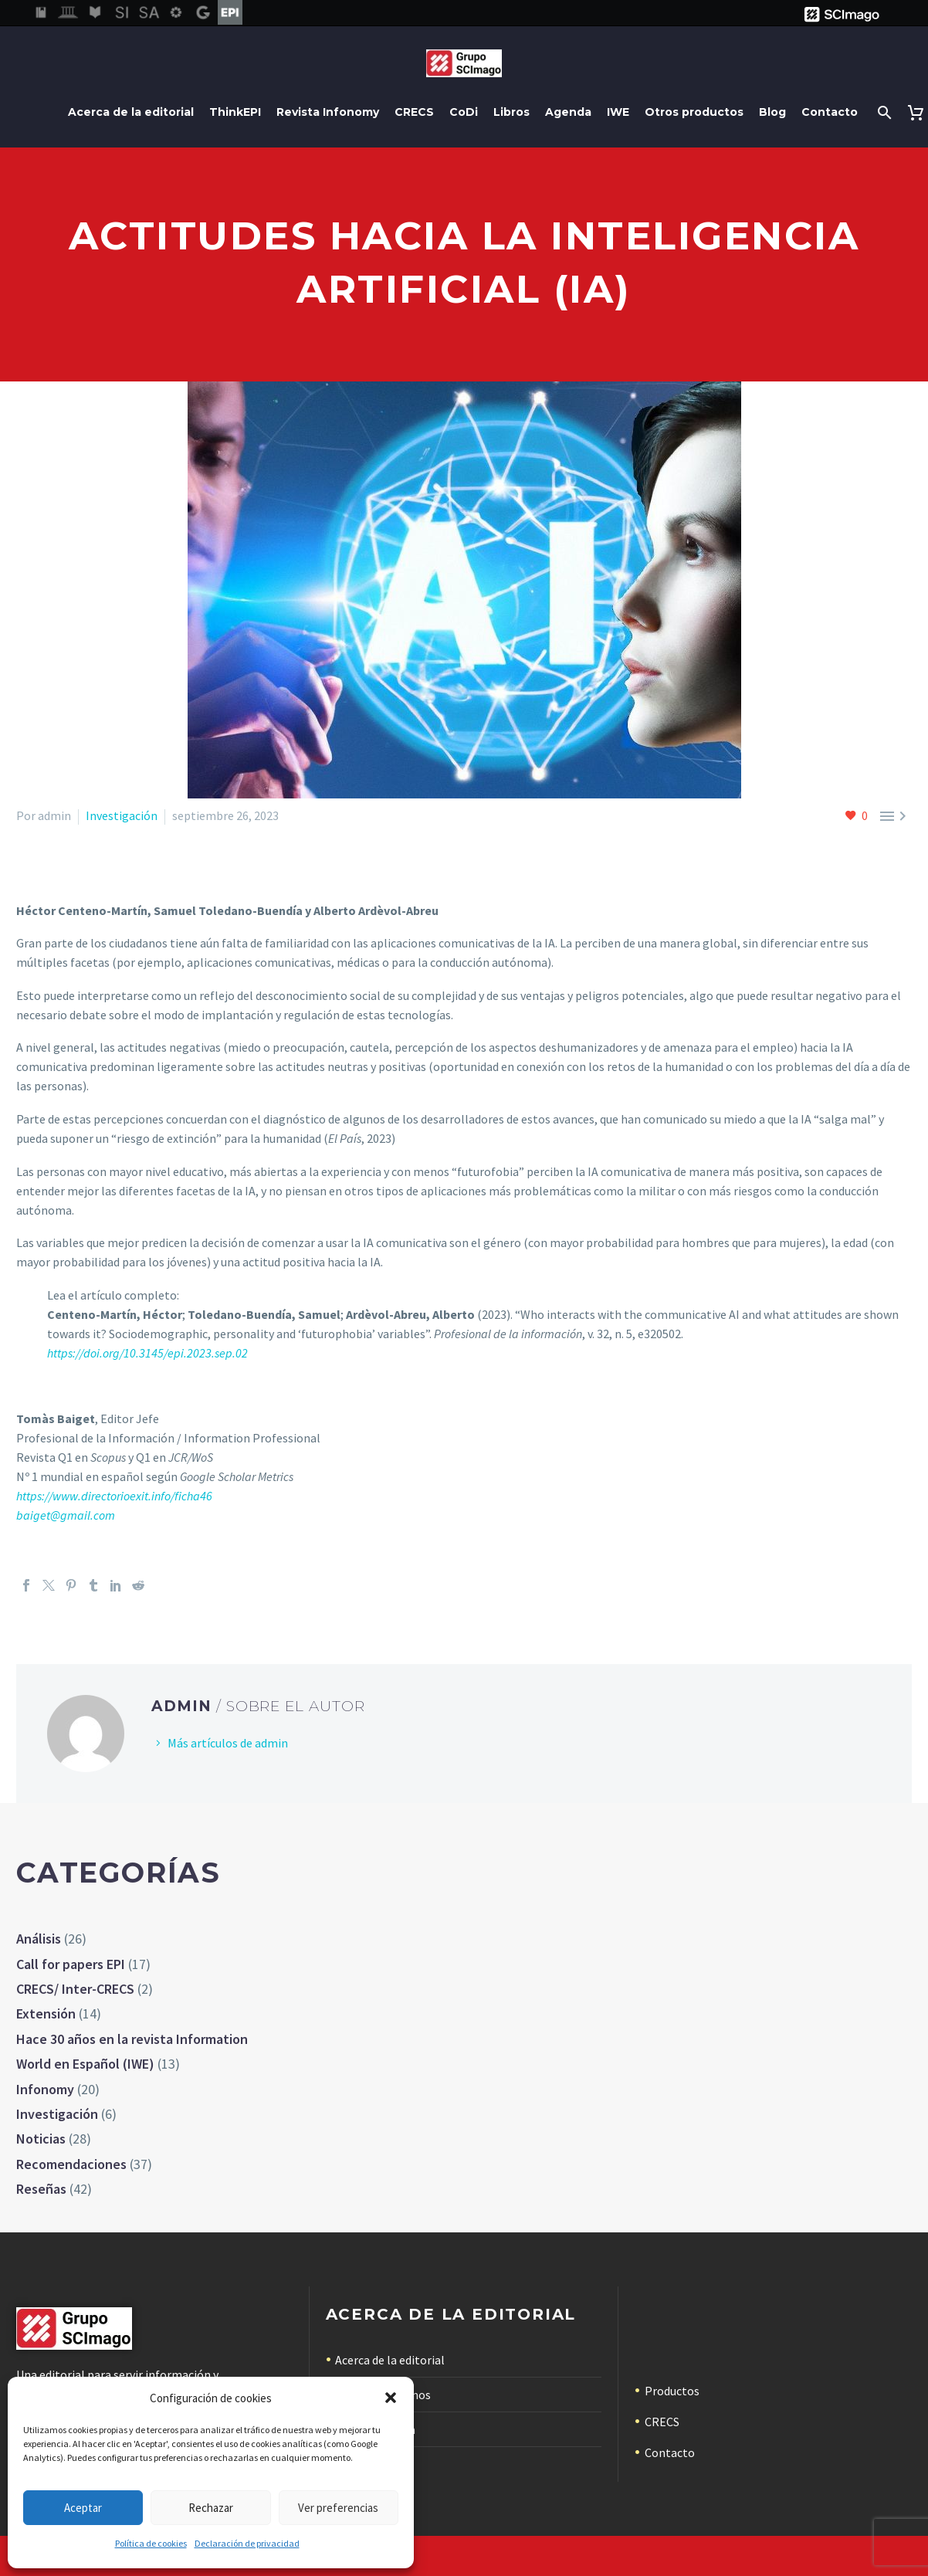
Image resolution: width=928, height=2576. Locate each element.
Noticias (41, 2138)
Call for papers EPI (70, 1964)
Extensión (46, 2013)
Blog (772, 112)
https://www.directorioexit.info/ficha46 (114, 1495)
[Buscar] (883, 112)
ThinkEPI (235, 112)
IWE (618, 112)
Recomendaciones (71, 2164)
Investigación (121, 815)
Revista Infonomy (327, 112)
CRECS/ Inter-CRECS (75, 1989)
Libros (511, 112)
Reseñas (41, 2189)
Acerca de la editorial (131, 112)
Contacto (829, 112)
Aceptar (83, 2507)
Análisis (38, 1938)
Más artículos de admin (228, 1743)
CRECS (414, 112)
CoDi (463, 112)
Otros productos (694, 112)
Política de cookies (151, 2543)
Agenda (568, 112)
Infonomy (45, 2089)
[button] (390, 2397)
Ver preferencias (338, 2507)
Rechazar (210, 2507)
